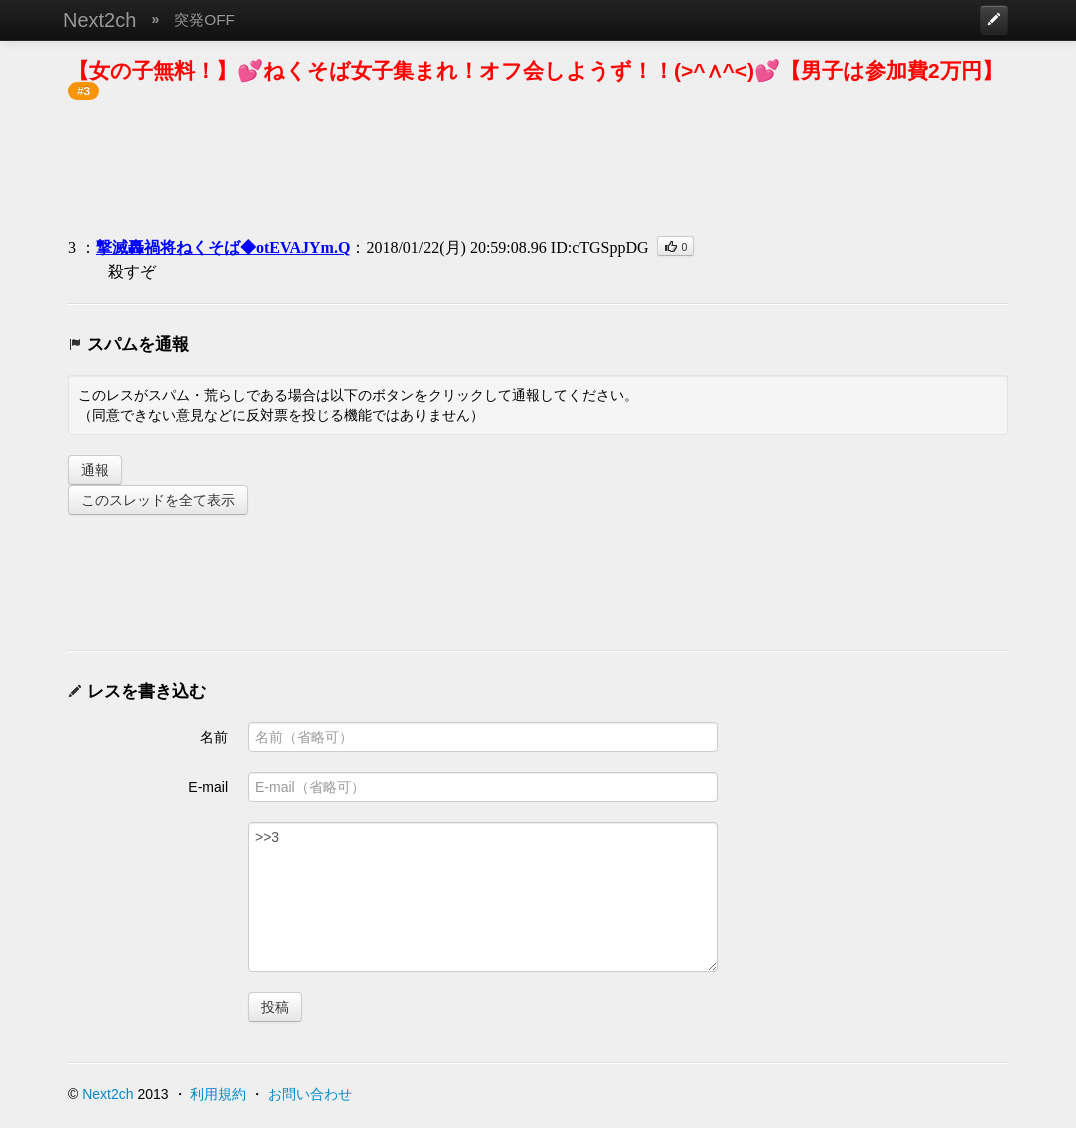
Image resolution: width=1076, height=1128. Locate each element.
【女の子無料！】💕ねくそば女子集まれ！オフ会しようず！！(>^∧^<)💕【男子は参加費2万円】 (535, 70)
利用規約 (218, 1094)
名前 (214, 737)
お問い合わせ (310, 1094)
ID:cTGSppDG (600, 247)
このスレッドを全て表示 (158, 500)
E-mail (208, 787)
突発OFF (204, 19)
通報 (95, 470)
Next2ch (99, 20)
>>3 (483, 897)
